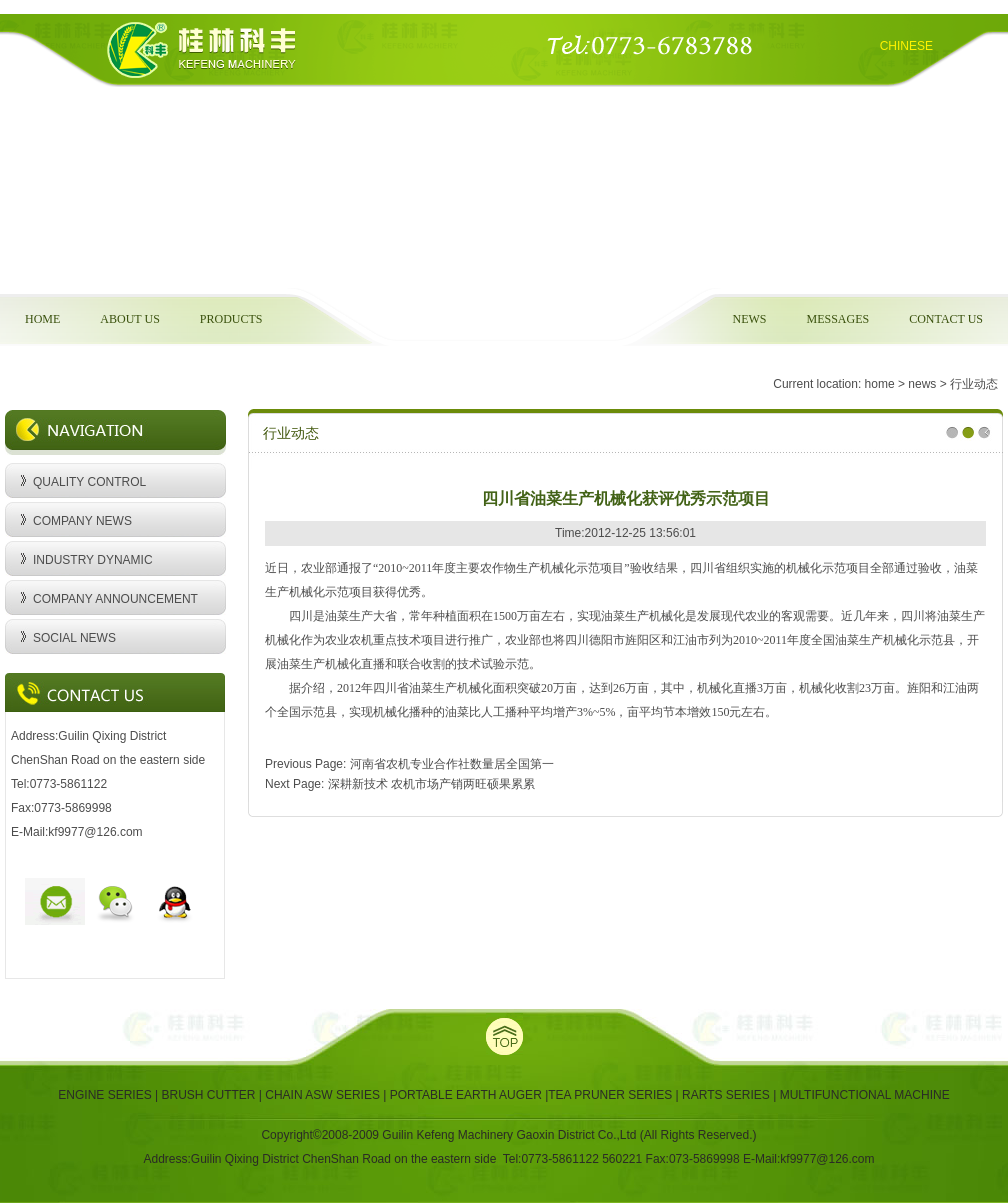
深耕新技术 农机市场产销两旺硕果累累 (431, 784)
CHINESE (906, 46)
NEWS (749, 319)
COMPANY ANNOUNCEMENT (115, 599)
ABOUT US (129, 319)
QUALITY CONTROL (89, 482)
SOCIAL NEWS (74, 638)
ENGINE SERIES (106, 1095)
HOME (42, 319)
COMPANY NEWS (82, 521)
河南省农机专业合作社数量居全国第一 (452, 764)
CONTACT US (946, 319)
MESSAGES (837, 319)
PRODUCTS (231, 319)
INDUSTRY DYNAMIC (93, 560)
